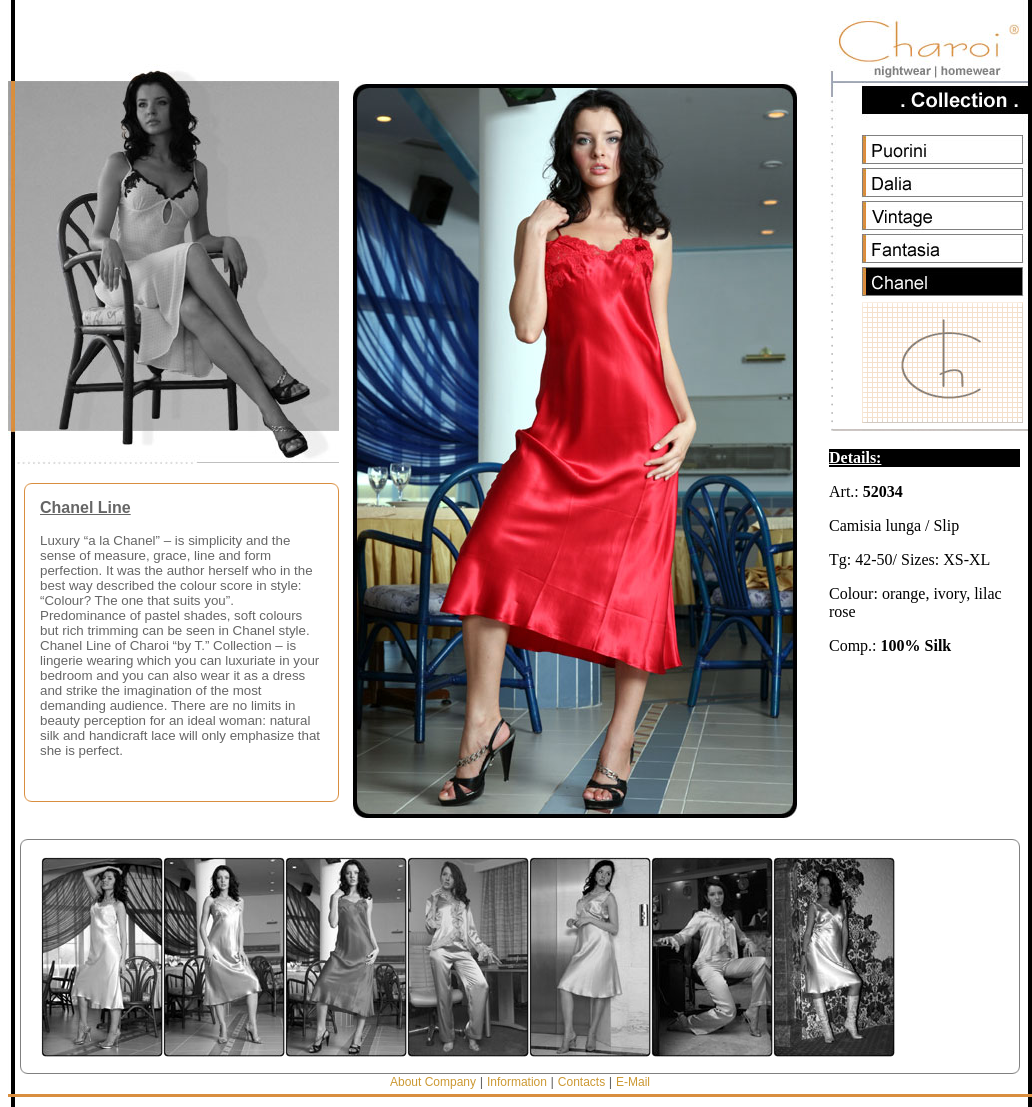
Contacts (581, 1082)
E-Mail (633, 1082)
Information (517, 1082)
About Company (433, 1082)
